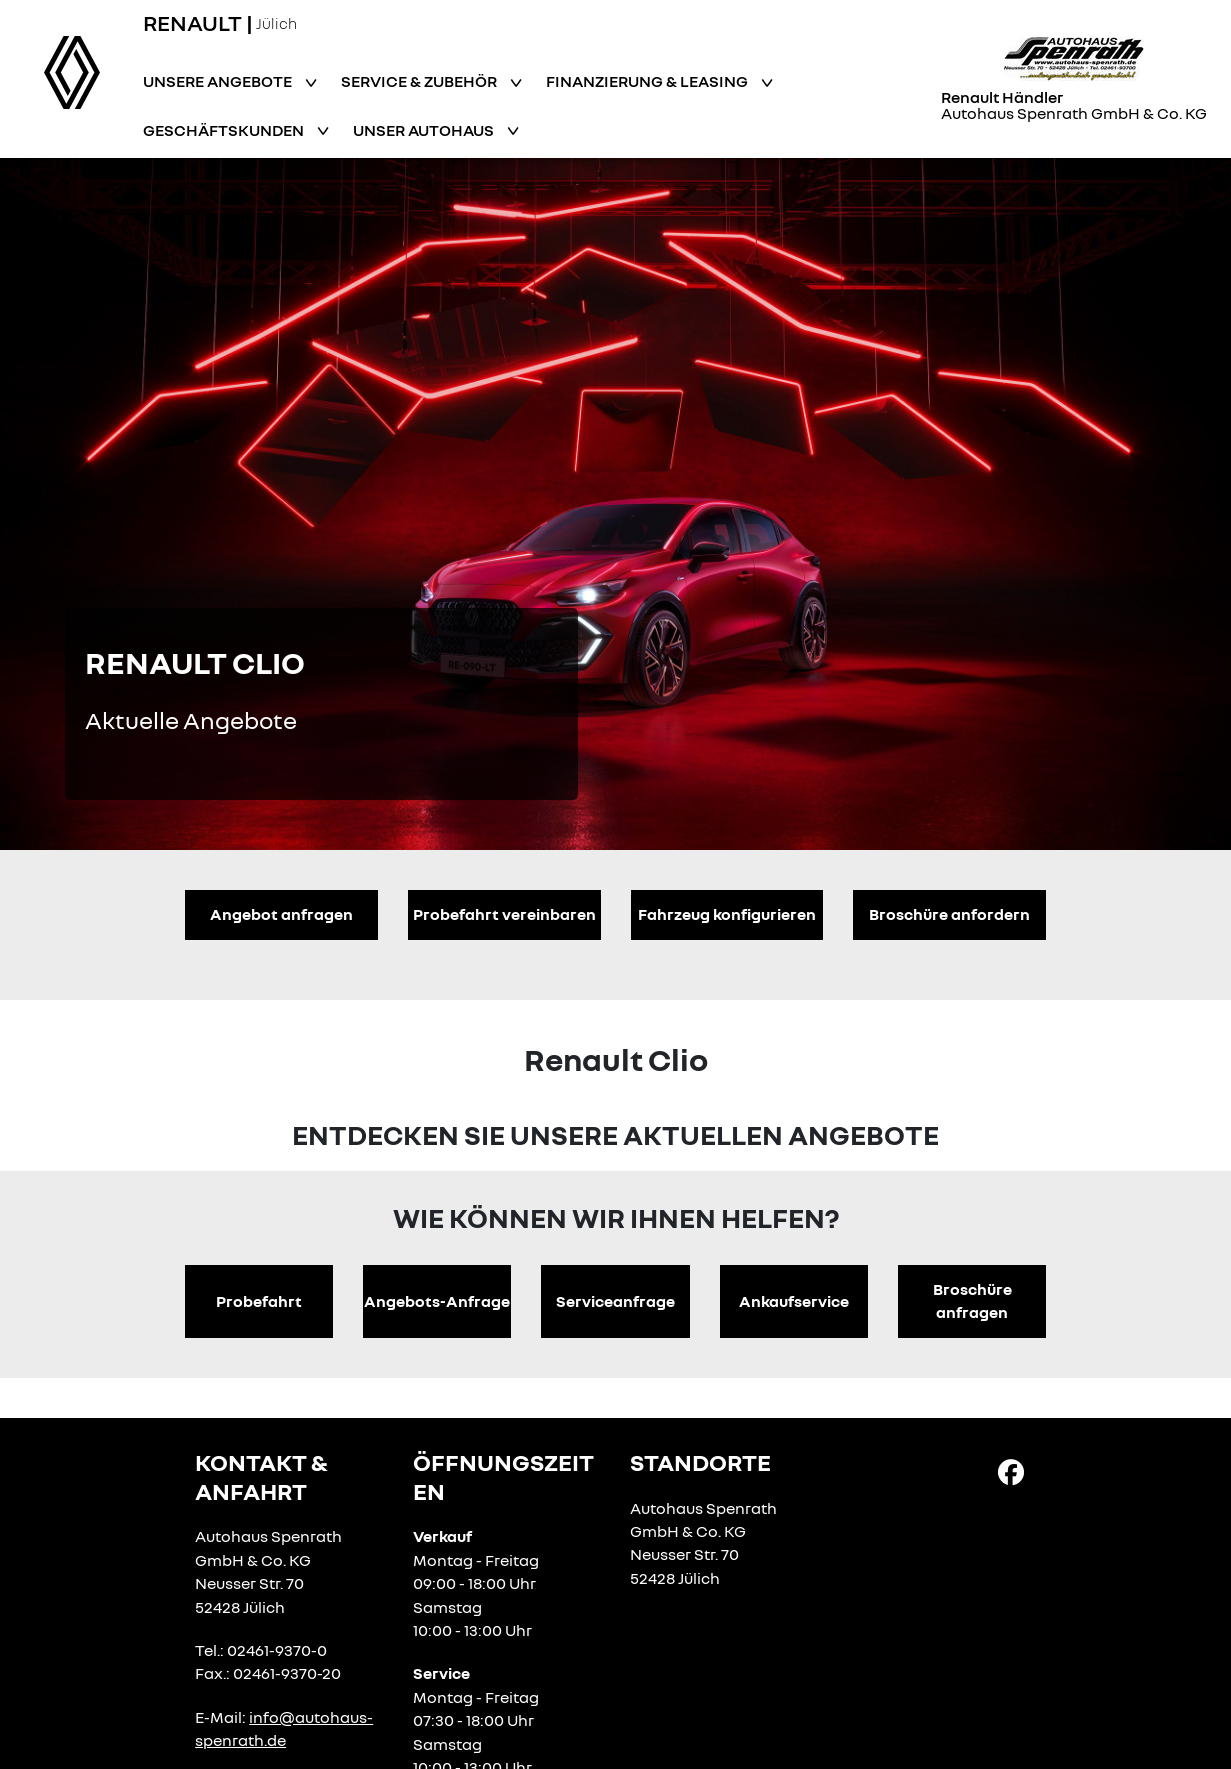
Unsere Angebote (219, 81)
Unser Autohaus (425, 130)
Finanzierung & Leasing (648, 81)
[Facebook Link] (1011, 1471)
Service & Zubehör (420, 81)
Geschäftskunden (225, 130)
